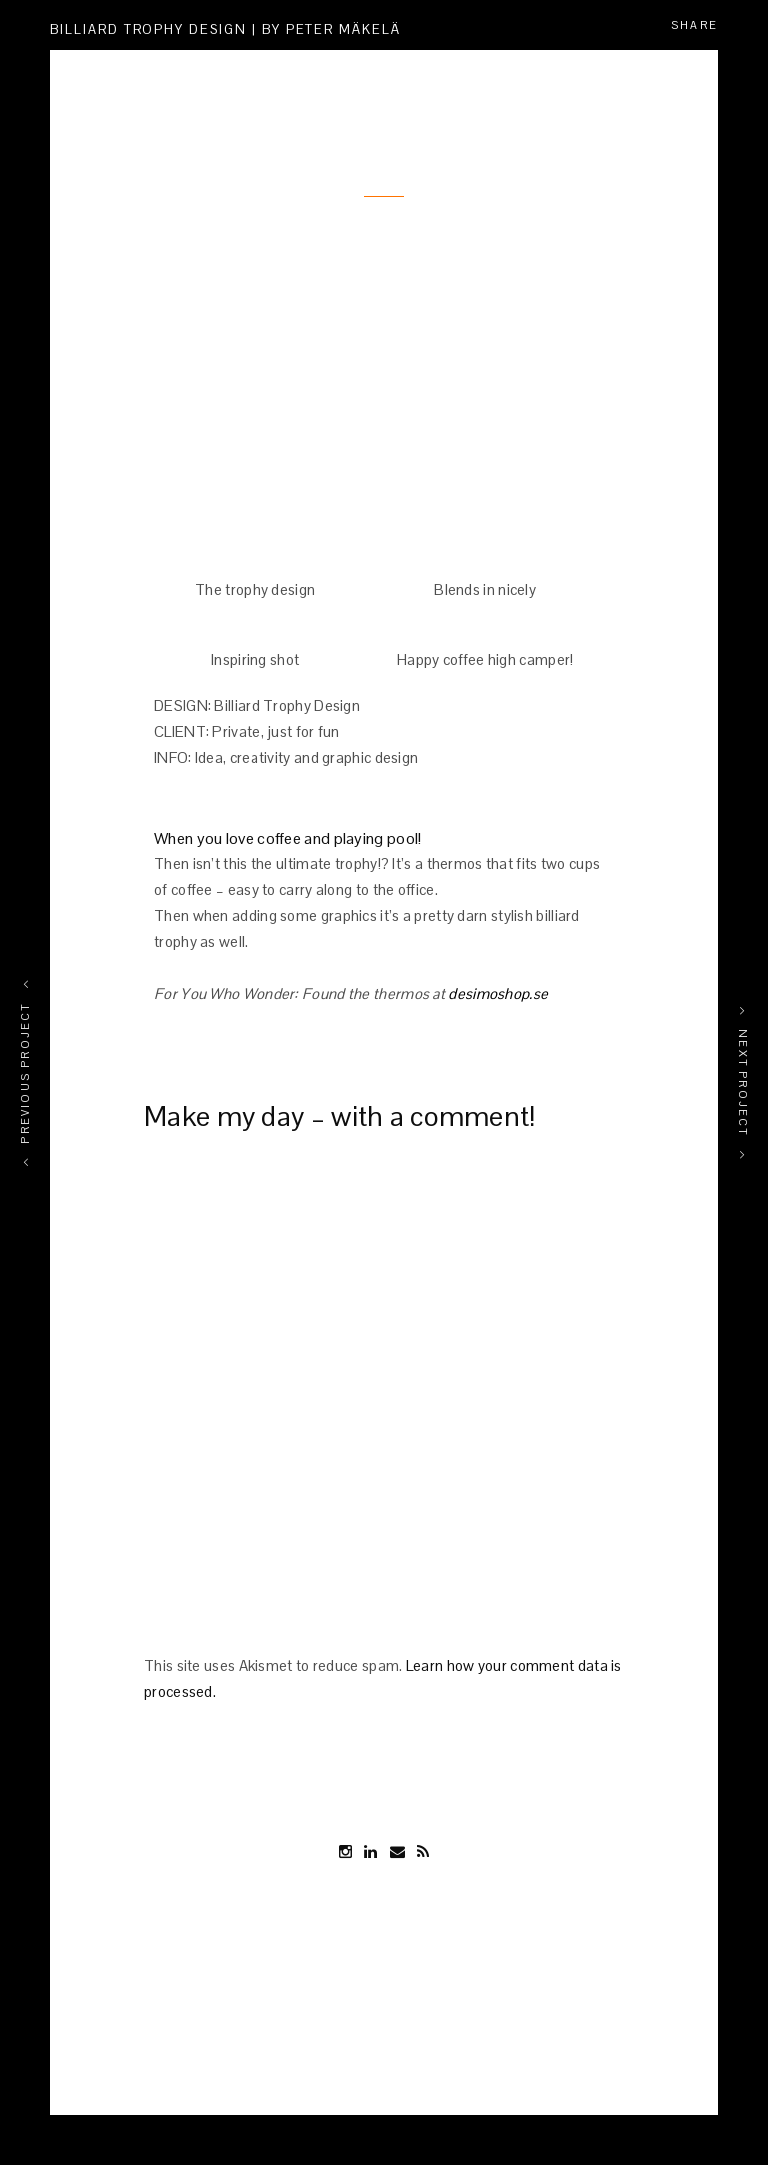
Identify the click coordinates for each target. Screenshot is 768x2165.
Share (694, 25)
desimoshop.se (498, 993)
